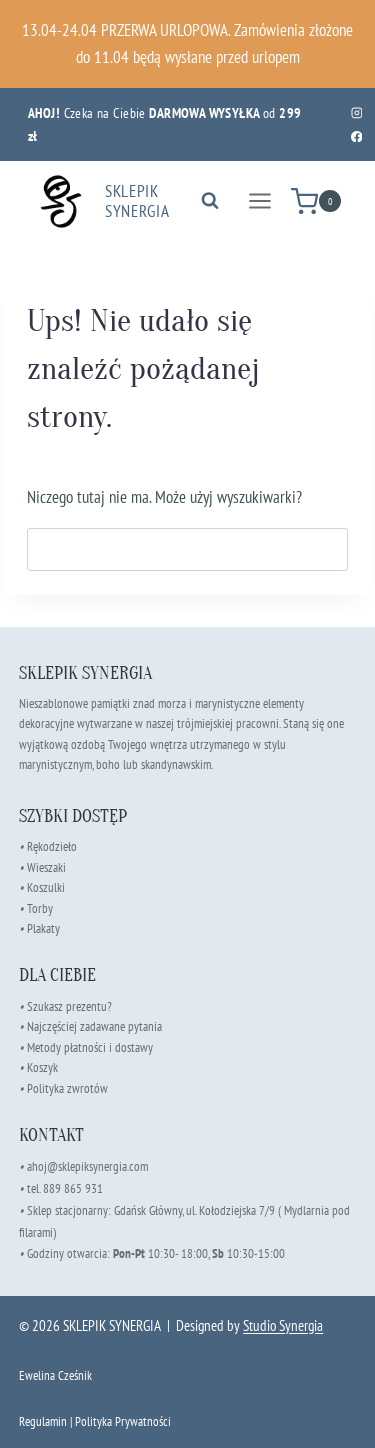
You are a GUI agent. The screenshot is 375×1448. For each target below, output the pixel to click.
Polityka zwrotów (67, 1088)
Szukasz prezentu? (69, 1006)
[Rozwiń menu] (259, 201)
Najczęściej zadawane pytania (90, 1026)
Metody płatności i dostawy (90, 1047)
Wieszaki (42, 867)
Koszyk (42, 1067)
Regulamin (43, 1421)
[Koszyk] (316, 201)
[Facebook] (356, 136)
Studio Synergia (283, 1325)
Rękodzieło (52, 846)
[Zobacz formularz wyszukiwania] (210, 201)
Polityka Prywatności (123, 1421)
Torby (40, 908)
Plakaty (43, 928)
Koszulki (46, 887)
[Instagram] (356, 112)
